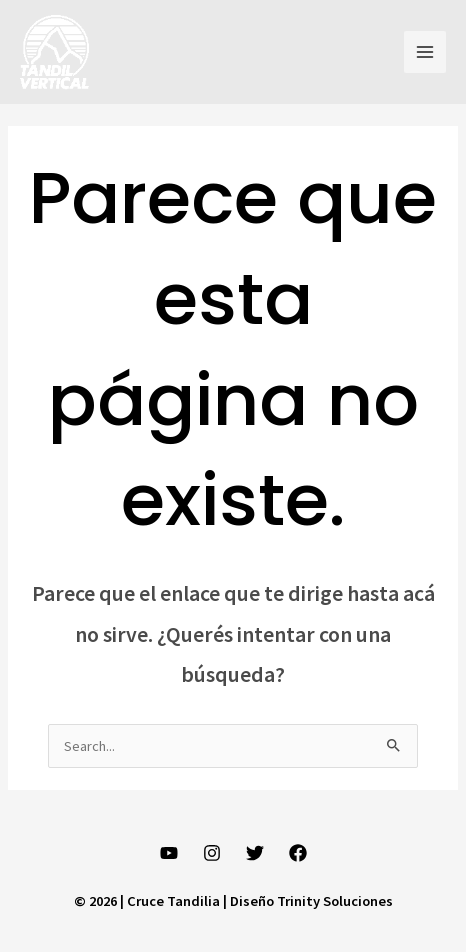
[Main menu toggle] (425, 52)
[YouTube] (169, 853)
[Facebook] (298, 853)
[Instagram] (212, 853)
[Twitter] (255, 853)
